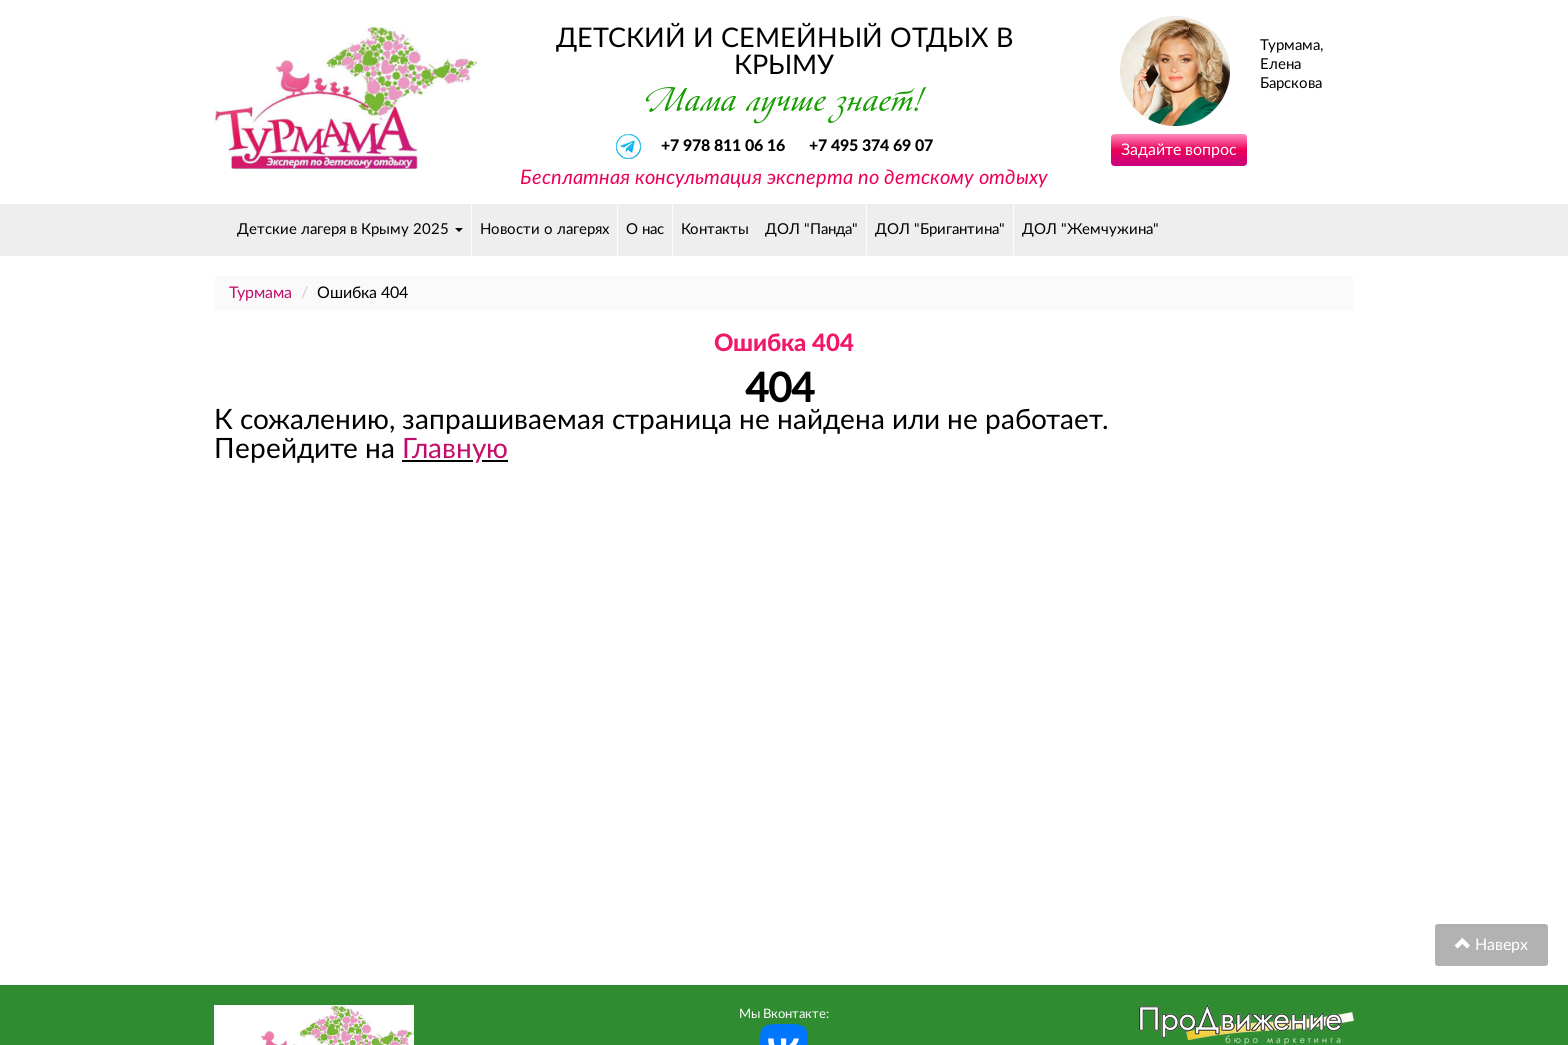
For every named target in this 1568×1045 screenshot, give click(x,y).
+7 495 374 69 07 (871, 146)
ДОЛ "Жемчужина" (1090, 229)
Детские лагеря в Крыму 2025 (350, 229)
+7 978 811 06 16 (725, 146)
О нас (645, 229)
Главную (455, 449)
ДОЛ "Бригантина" (940, 229)
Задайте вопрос (1179, 150)
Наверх (1491, 944)
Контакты (715, 229)
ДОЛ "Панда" (811, 229)
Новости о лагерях (544, 229)
